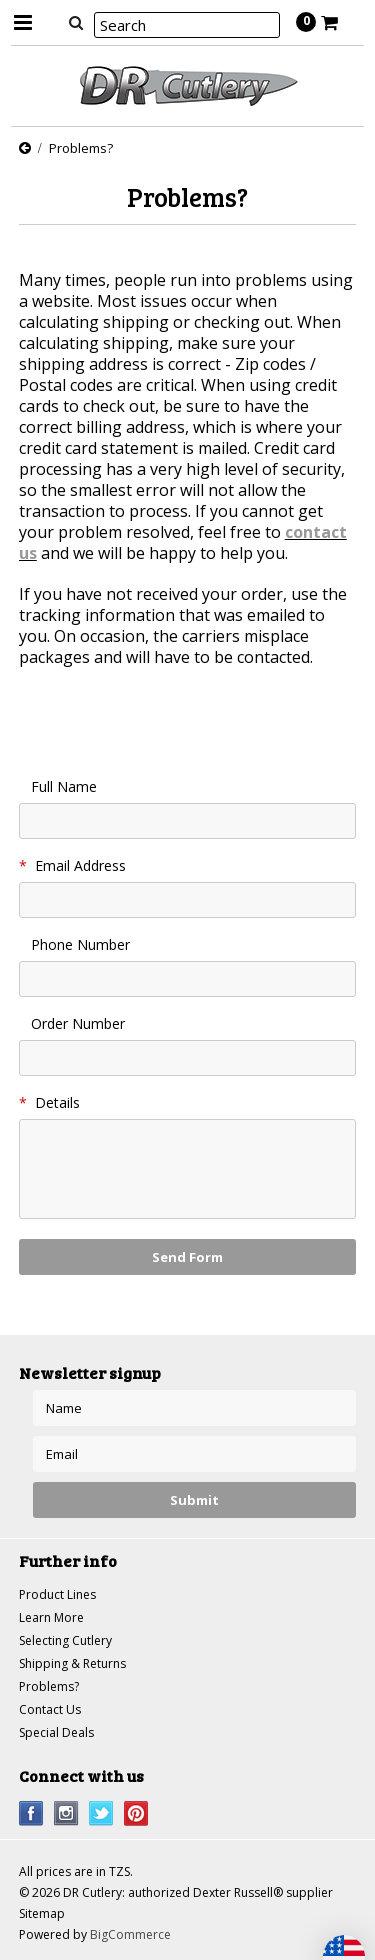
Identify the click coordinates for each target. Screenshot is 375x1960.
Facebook (31, 1813)
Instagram (66, 1813)
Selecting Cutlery (65, 1640)
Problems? (49, 1686)
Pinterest (136, 1813)
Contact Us (50, 1709)
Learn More (51, 1617)
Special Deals (56, 1732)
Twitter (101, 1813)
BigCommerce (130, 1934)
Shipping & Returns (72, 1663)
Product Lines (57, 1594)
